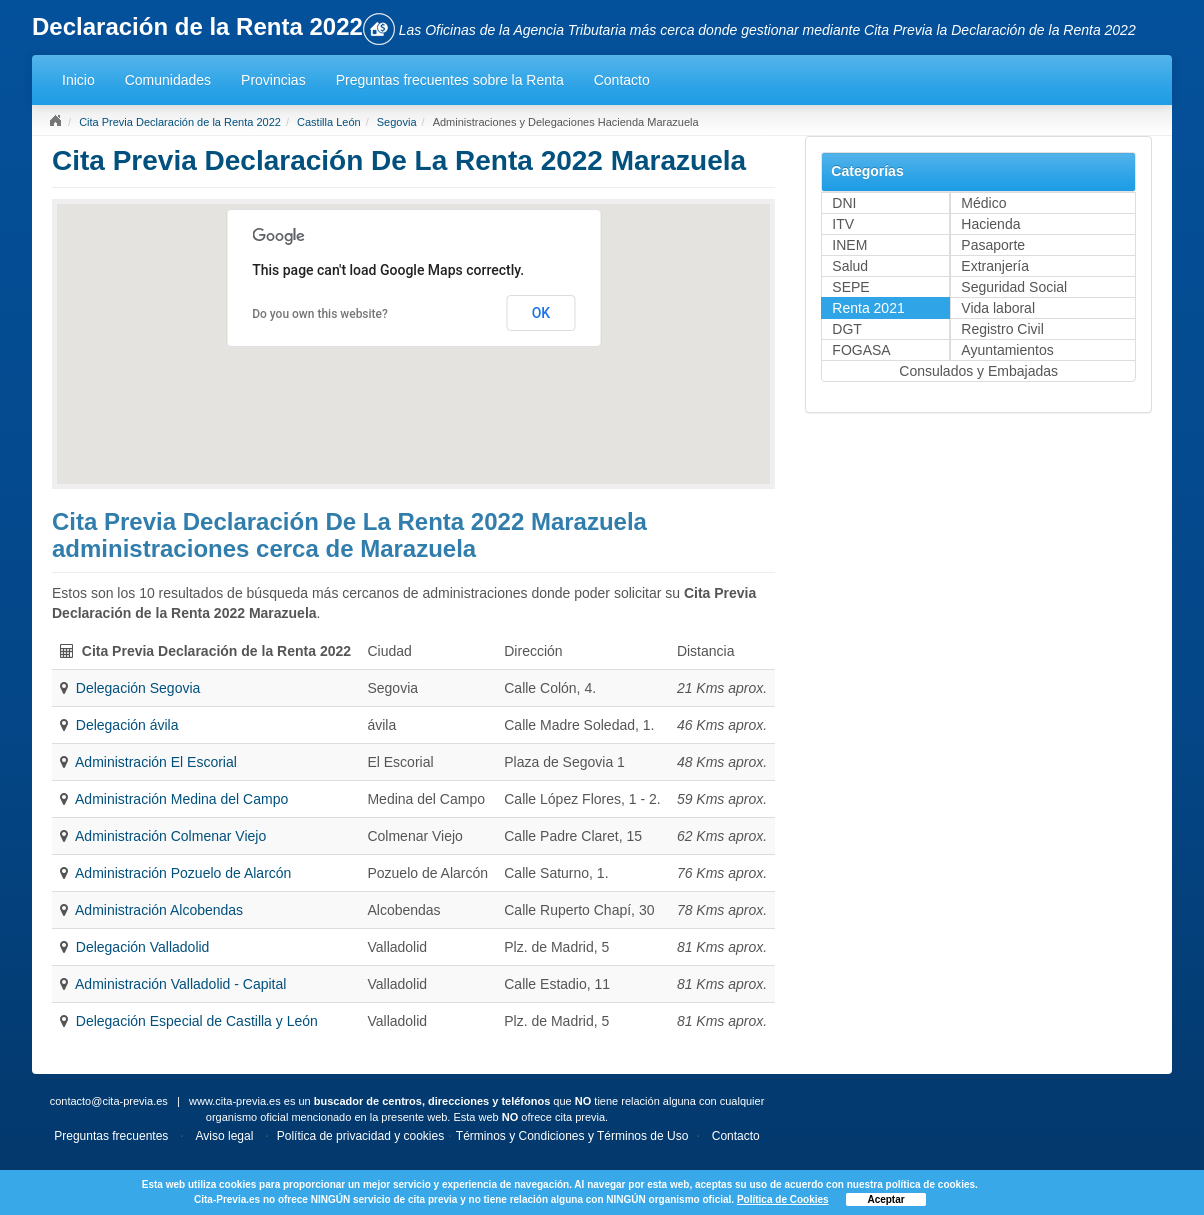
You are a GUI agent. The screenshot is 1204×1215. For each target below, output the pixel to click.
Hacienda (990, 224)
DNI (844, 203)
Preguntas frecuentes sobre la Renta (450, 80)
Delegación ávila (127, 725)
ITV (843, 224)
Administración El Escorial (156, 762)
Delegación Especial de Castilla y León (197, 1021)
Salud (850, 266)
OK (541, 313)
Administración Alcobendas (159, 910)
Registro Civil (1002, 329)
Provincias (273, 80)
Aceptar (885, 1199)
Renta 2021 (868, 308)
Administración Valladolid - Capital (180, 984)
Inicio (78, 80)
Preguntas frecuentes (111, 1136)
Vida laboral (998, 308)
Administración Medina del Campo (181, 799)
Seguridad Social (1014, 287)
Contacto (622, 80)
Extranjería (995, 266)
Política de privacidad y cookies (360, 1136)
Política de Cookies (783, 1199)
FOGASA (861, 350)
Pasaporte (993, 245)
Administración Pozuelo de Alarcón (183, 873)
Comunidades (168, 80)
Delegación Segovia (138, 688)
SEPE (850, 287)
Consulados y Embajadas (978, 371)
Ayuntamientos (1007, 350)
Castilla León (329, 122)
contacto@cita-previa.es (109, 1101)
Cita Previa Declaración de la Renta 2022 (180, 122)
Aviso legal (225, 1136)
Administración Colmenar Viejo (170, 836)
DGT (847, 329)
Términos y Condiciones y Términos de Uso (572, 1136)
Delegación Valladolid (143, 947)
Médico (983, 203)
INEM (849, 245)
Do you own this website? (320, 314)
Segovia (397, 122)
